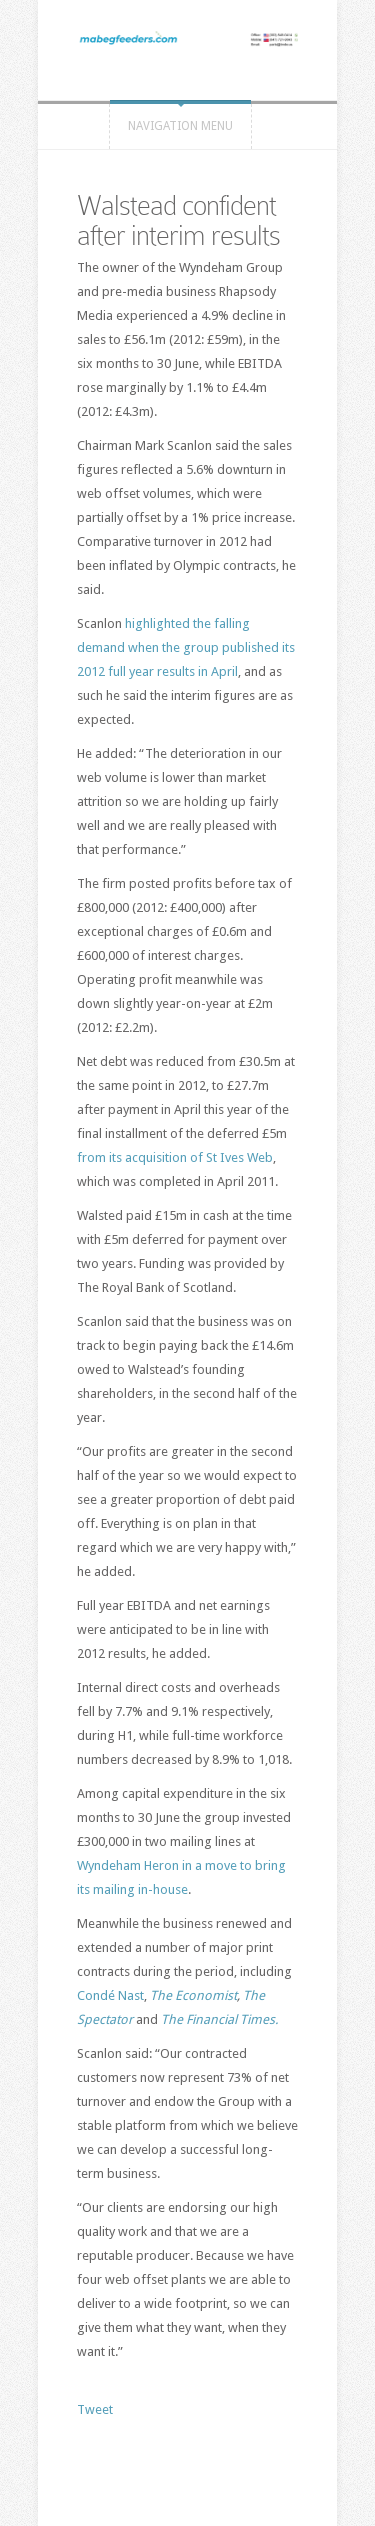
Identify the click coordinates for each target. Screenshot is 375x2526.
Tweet (95, 2409)
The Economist (193, 1995)
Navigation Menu (180, 126)
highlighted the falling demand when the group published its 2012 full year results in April (186, 647)
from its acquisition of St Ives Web (175, 1157)
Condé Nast (110, 1995)
